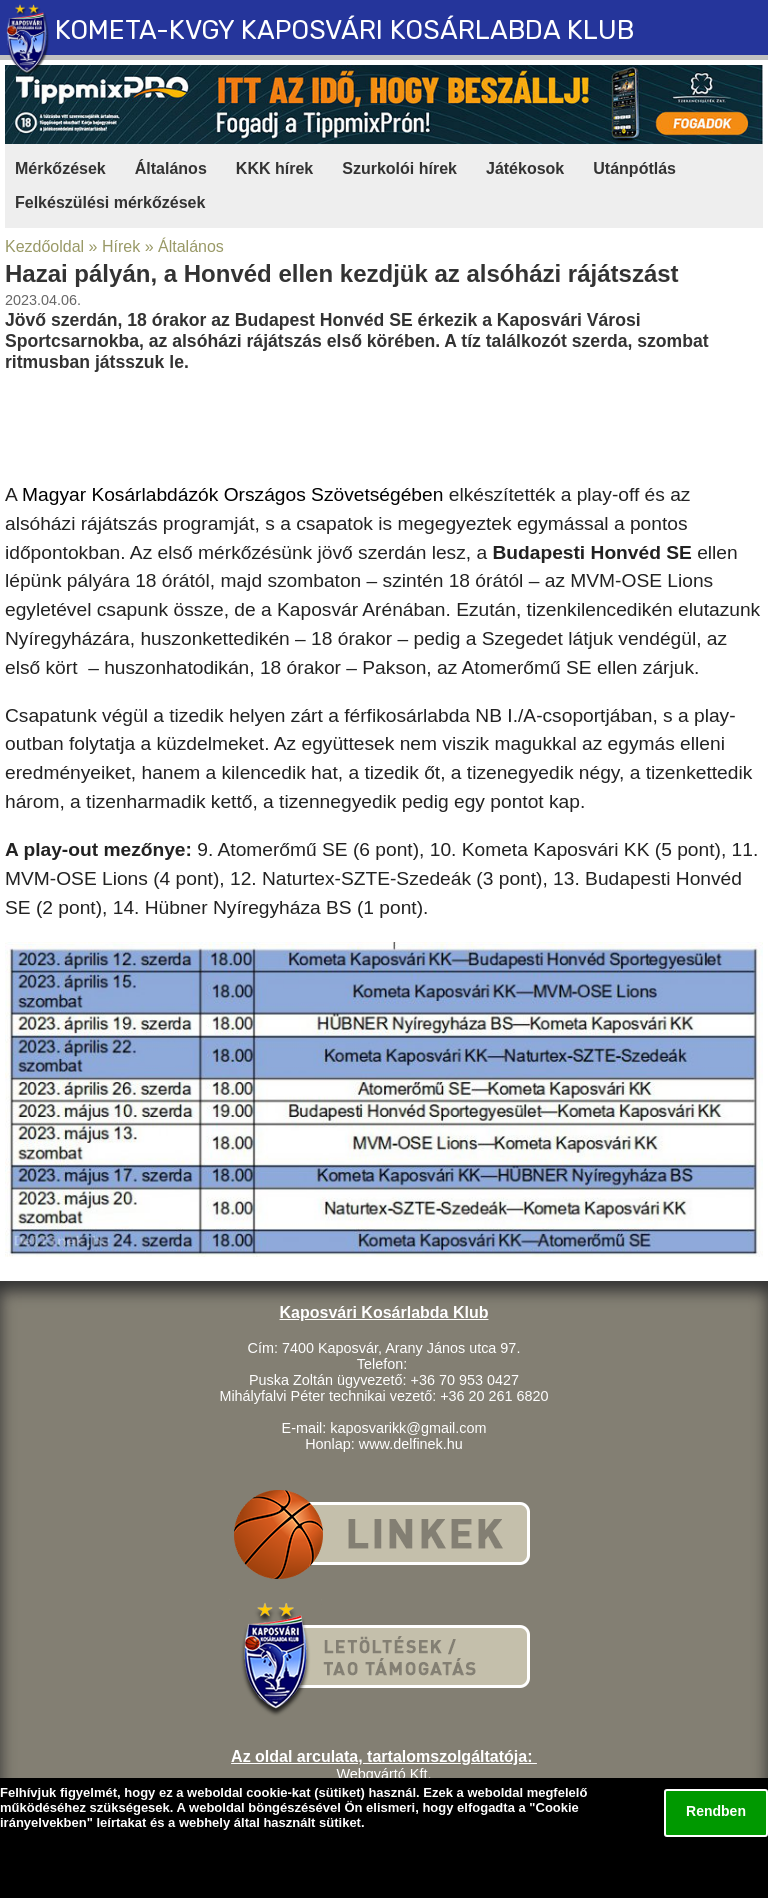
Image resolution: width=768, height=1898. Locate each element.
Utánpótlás (634, 168)
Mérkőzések (60, 168)
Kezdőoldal (44, 246)
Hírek (121, 246)
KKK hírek (274, 168)
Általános (171, 168)
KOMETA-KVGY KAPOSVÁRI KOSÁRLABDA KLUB (344, 30)
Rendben (716, 1811)
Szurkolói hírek (399, 168)
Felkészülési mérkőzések (110, 202)
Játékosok (525, 168)
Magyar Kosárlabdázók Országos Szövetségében (232, 494)
